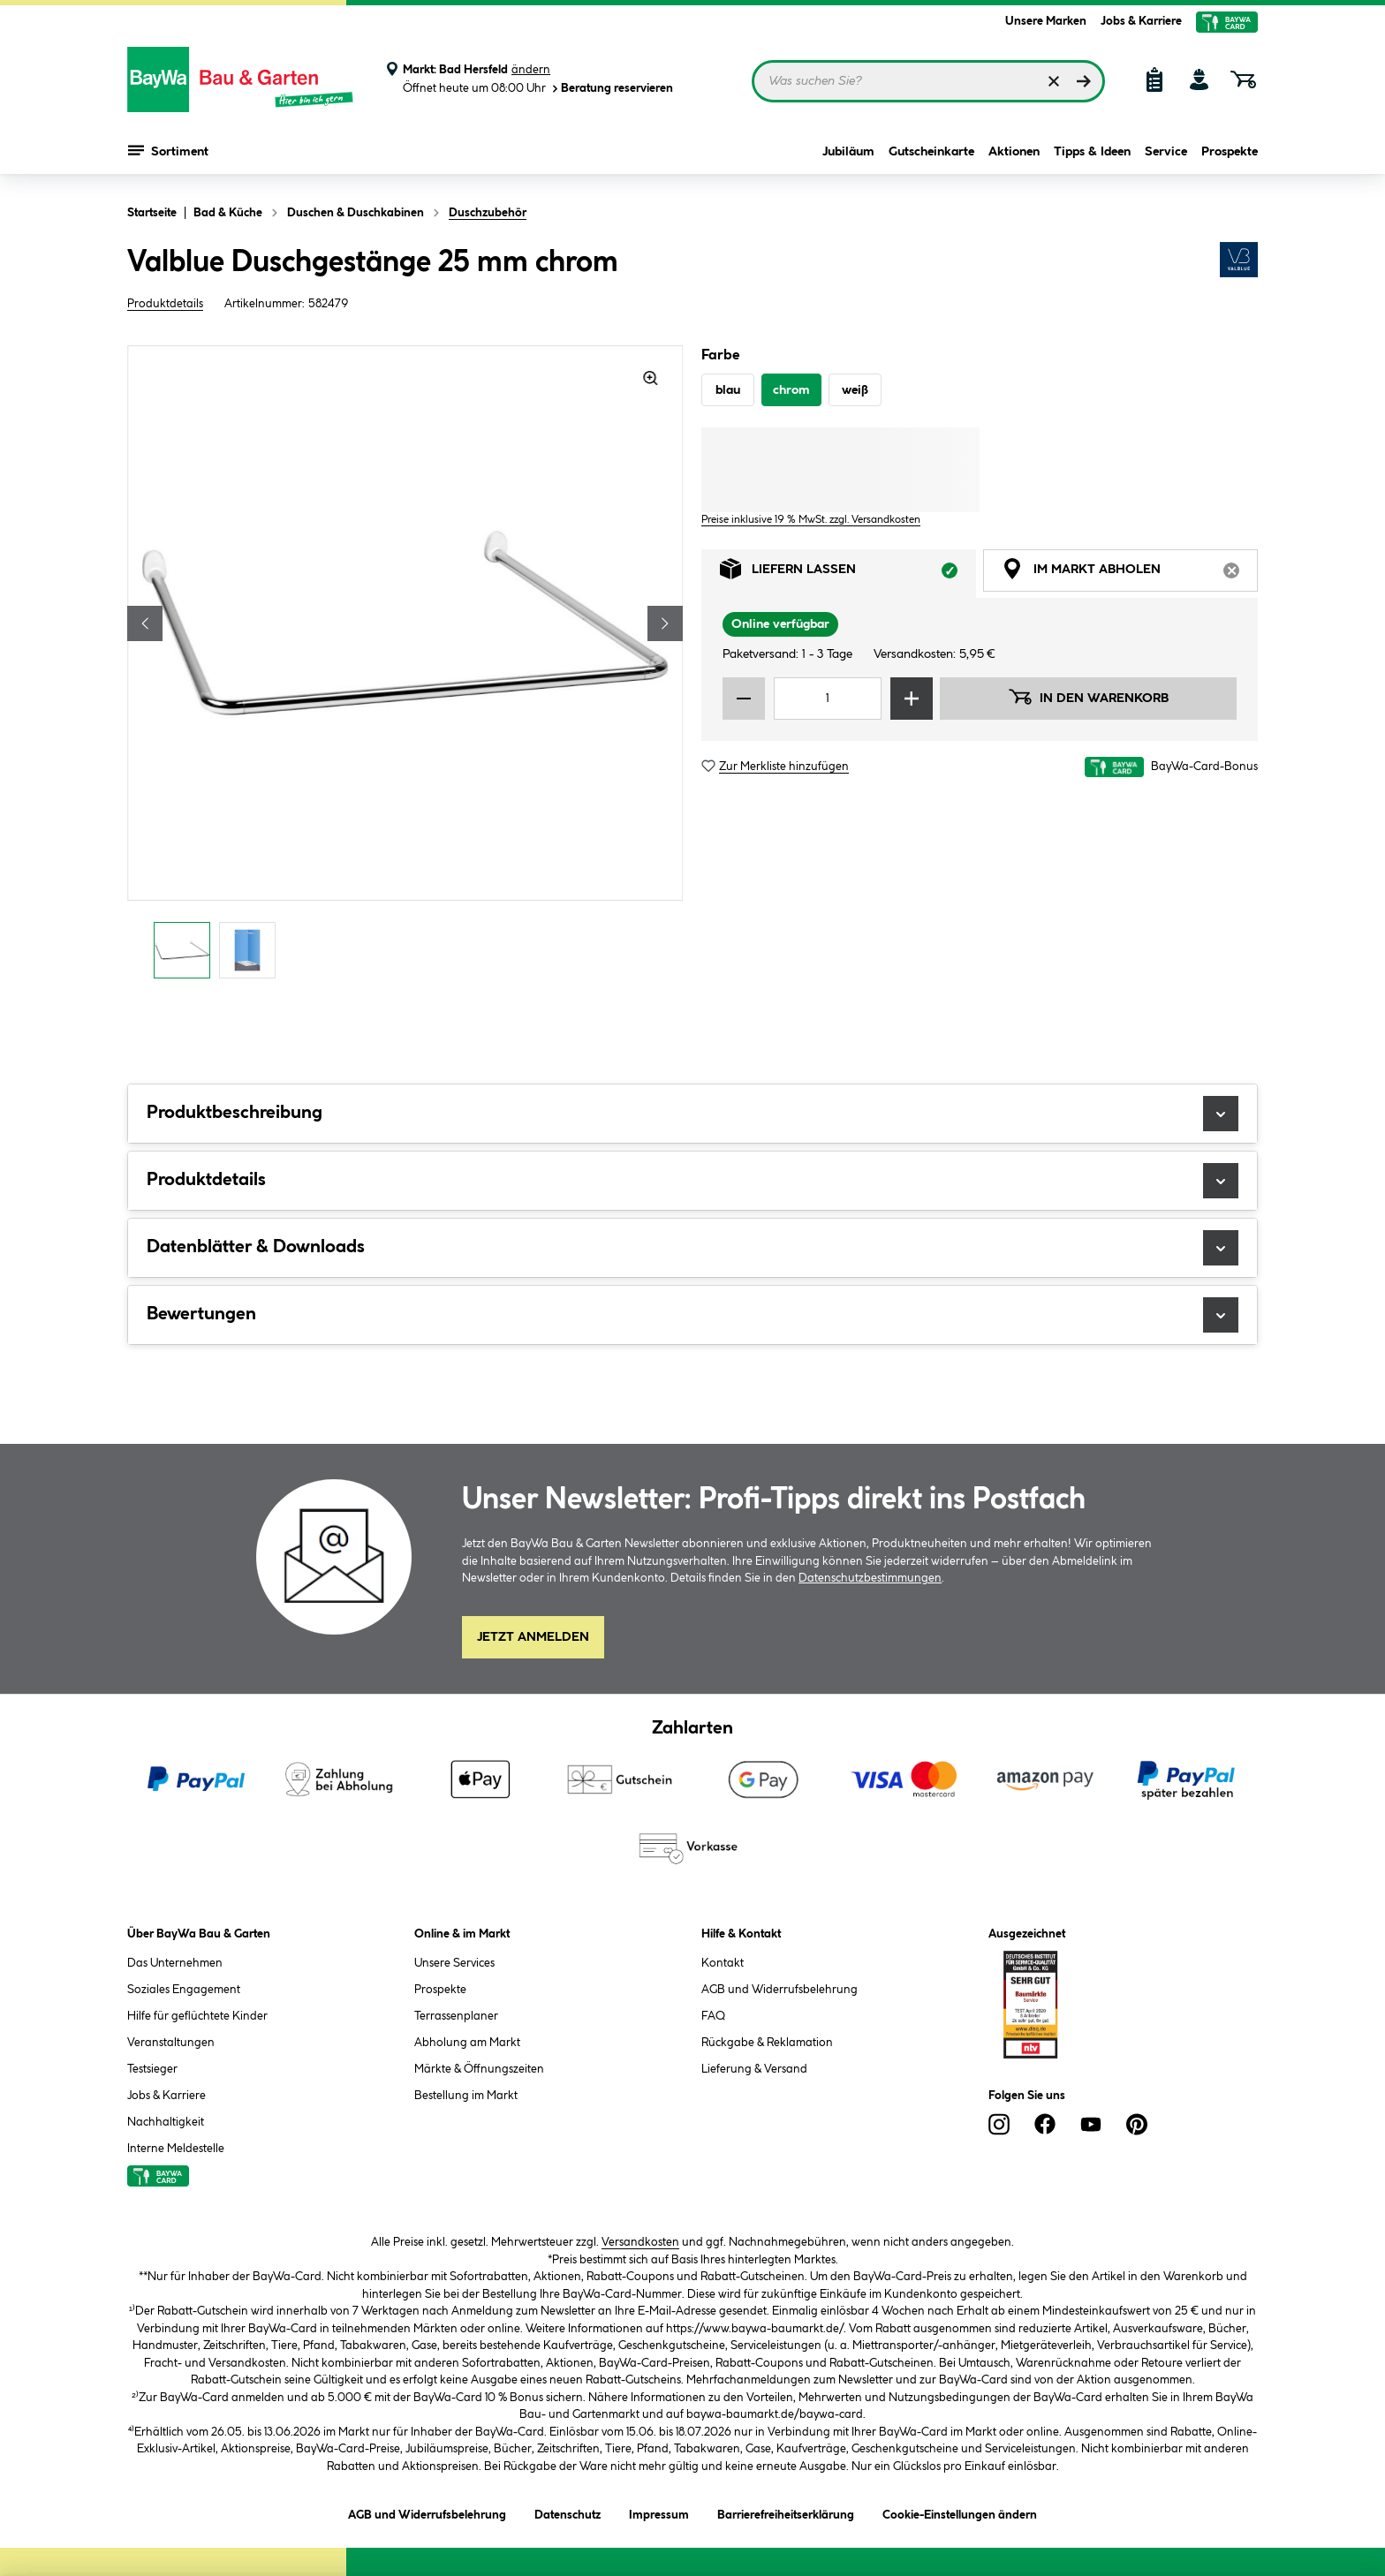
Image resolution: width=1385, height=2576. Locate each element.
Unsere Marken (1045, 21)
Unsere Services (454, 1963)
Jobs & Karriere (1141, 21)
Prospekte (1229, 152)
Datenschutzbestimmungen (870, 1578)
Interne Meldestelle (175, 2148)
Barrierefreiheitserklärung (785, 2512)
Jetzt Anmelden (533, 1637)
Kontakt (722, 1963)
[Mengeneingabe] (828, 698)
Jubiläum (848, 152)
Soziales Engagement (183, 1989)
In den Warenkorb (1088, 696)
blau (727, 390)
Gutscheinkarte (931, 152)
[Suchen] (1084, 81)
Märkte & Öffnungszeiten (479, 2069)
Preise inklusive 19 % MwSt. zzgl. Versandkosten (810, 520)
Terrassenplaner (456, 2016)
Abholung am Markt (467, 2042)
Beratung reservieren (611, 88)
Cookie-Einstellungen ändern (959, 2512)
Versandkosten (640, 2242)
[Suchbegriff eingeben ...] (928, 81)
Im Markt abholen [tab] (1130, 573)
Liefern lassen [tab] (848, 573)
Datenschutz (567, 2512)
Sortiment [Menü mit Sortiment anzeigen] (168, 150)
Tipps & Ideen (1092, 152)
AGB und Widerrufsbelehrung (779, 1989)
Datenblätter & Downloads (692, 1247)
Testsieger (152, 2069)
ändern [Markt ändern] (530, 69)
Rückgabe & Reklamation (767, 2042)
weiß (855, 390)
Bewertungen (692, 1315)
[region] (405, 666)
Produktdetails (165, 303)
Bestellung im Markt (466, 2095)
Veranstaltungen (171, 2042)
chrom (791, 390)
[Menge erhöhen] (911, 698)
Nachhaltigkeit (165, 2122)
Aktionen (1014, 152)
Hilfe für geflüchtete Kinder (197, 2016)
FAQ (713, 2016)
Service (1166, 152)
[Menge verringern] (744, 698)
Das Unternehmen (175, 1963)
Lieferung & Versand (754, 2069)
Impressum (659, 2512)
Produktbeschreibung (692, 1113)
